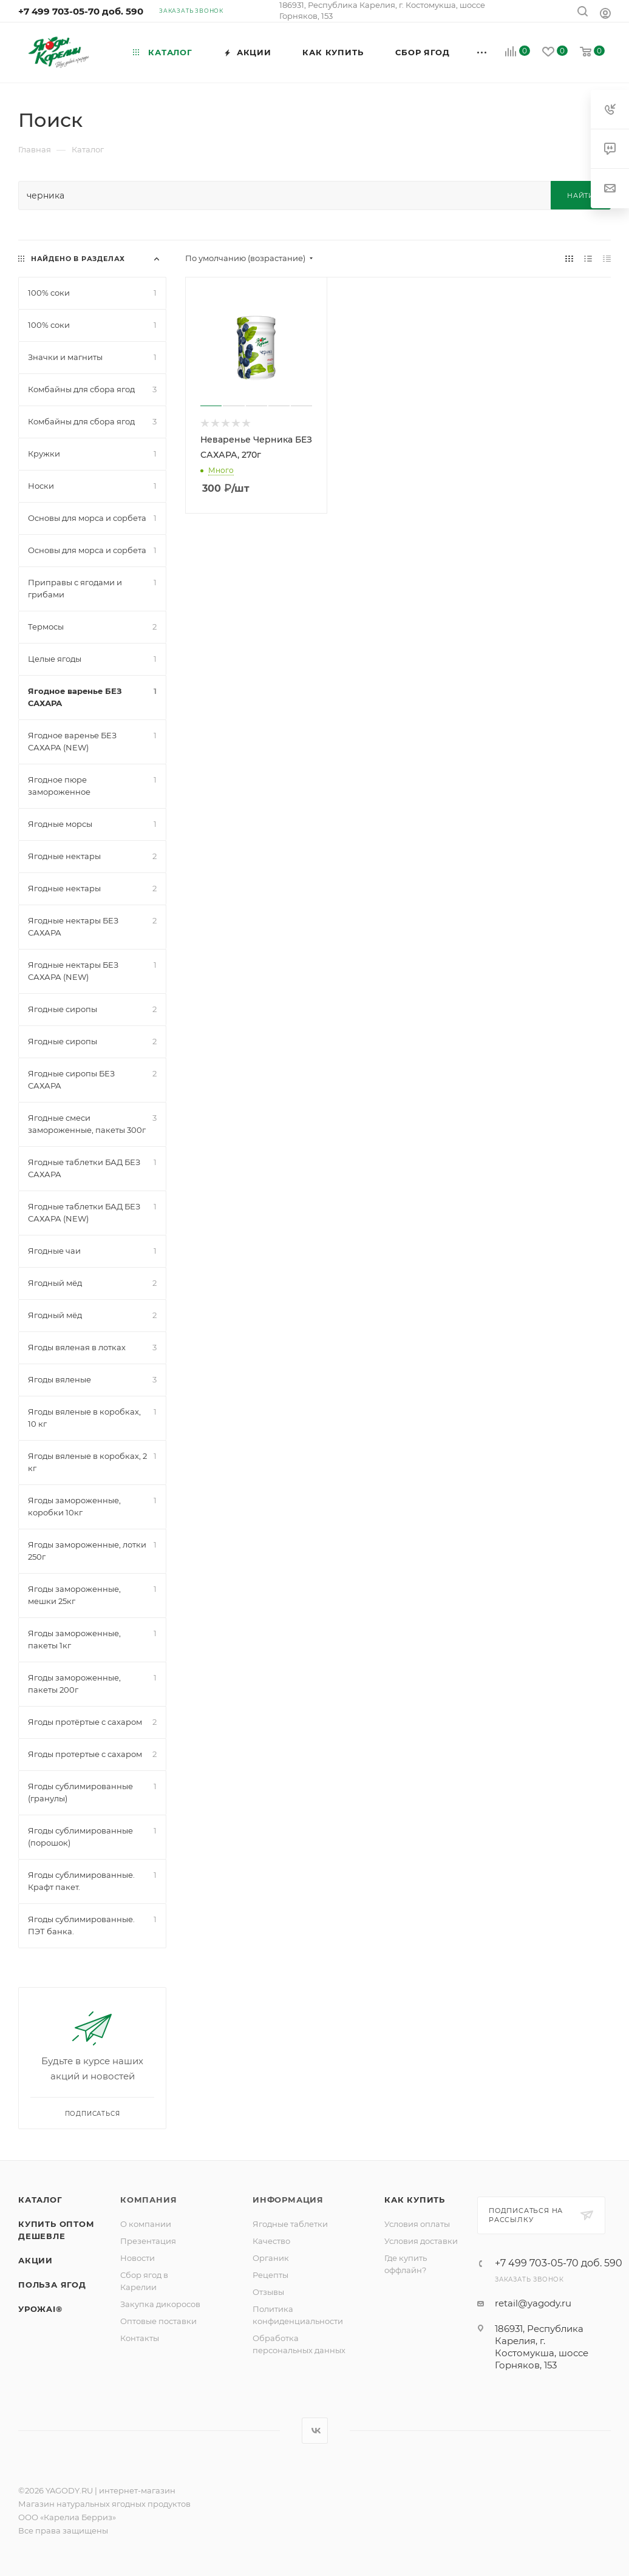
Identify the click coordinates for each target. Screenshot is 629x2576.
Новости (137, 2258)
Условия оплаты (417, 2224)
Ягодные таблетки (290, 2224)
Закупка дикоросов (160, 2304)
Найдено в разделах (78, 258)
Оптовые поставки (158, 2321)
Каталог (40, 2199)
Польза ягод (52, 2284)
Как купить (414, 2199)
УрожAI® (40, 2309)
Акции (35, 2260)
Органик (271, 2258)
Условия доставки (421, 2241)
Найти (580, 195)
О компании (145, 2224)
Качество (271, 2241)
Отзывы (268, 2292)
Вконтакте (315, 2431)
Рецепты (270, 2275)
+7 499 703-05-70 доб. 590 (80, 11)
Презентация (148, 2241)
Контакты (139, 2338)
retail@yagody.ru (533, 2303)
